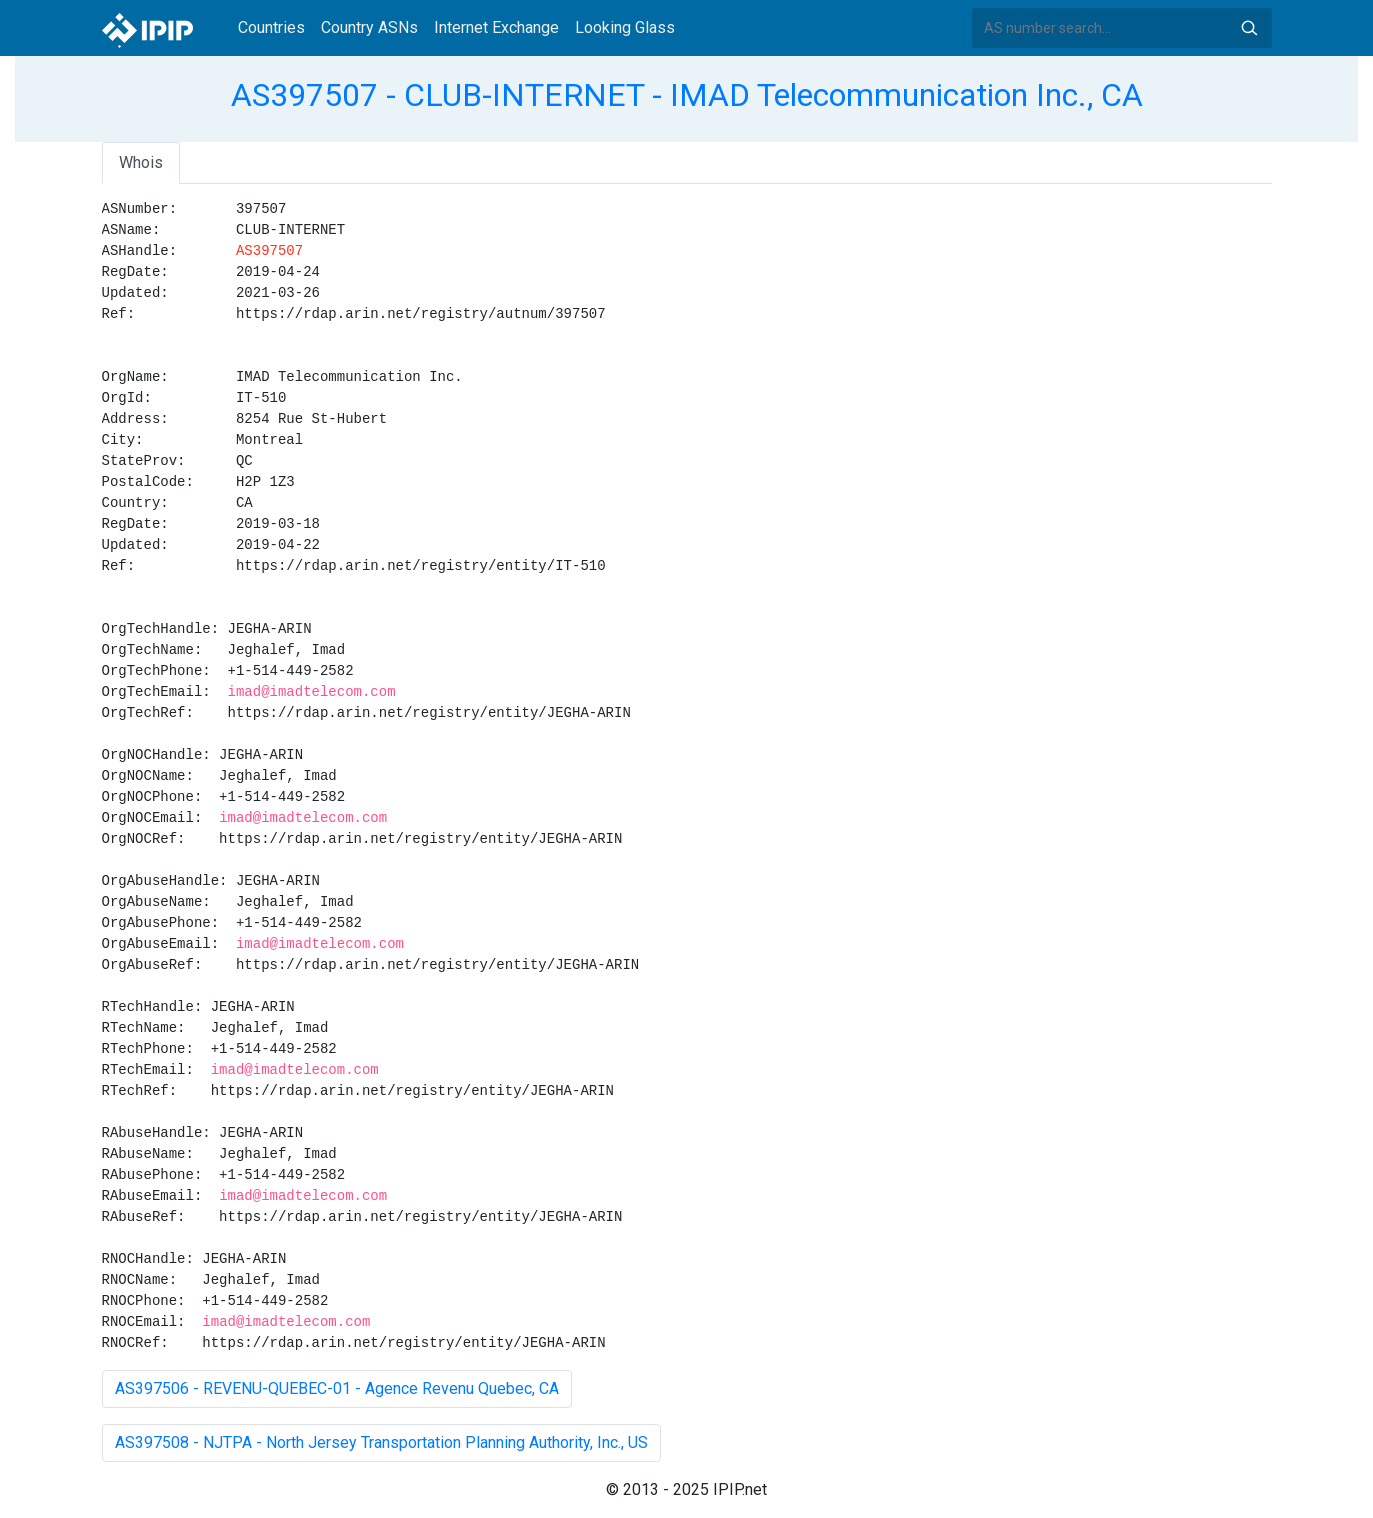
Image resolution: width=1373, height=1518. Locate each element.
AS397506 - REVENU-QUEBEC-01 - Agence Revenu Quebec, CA (337, 1388)
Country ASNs (369, 27)
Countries (271, 27)
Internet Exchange (496, 27)
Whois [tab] (141, 162)
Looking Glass (625, 27)
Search (1249, 28)
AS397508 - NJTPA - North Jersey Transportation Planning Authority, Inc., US (381, 1442)
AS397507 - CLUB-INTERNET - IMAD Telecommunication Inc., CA (687, 95)
